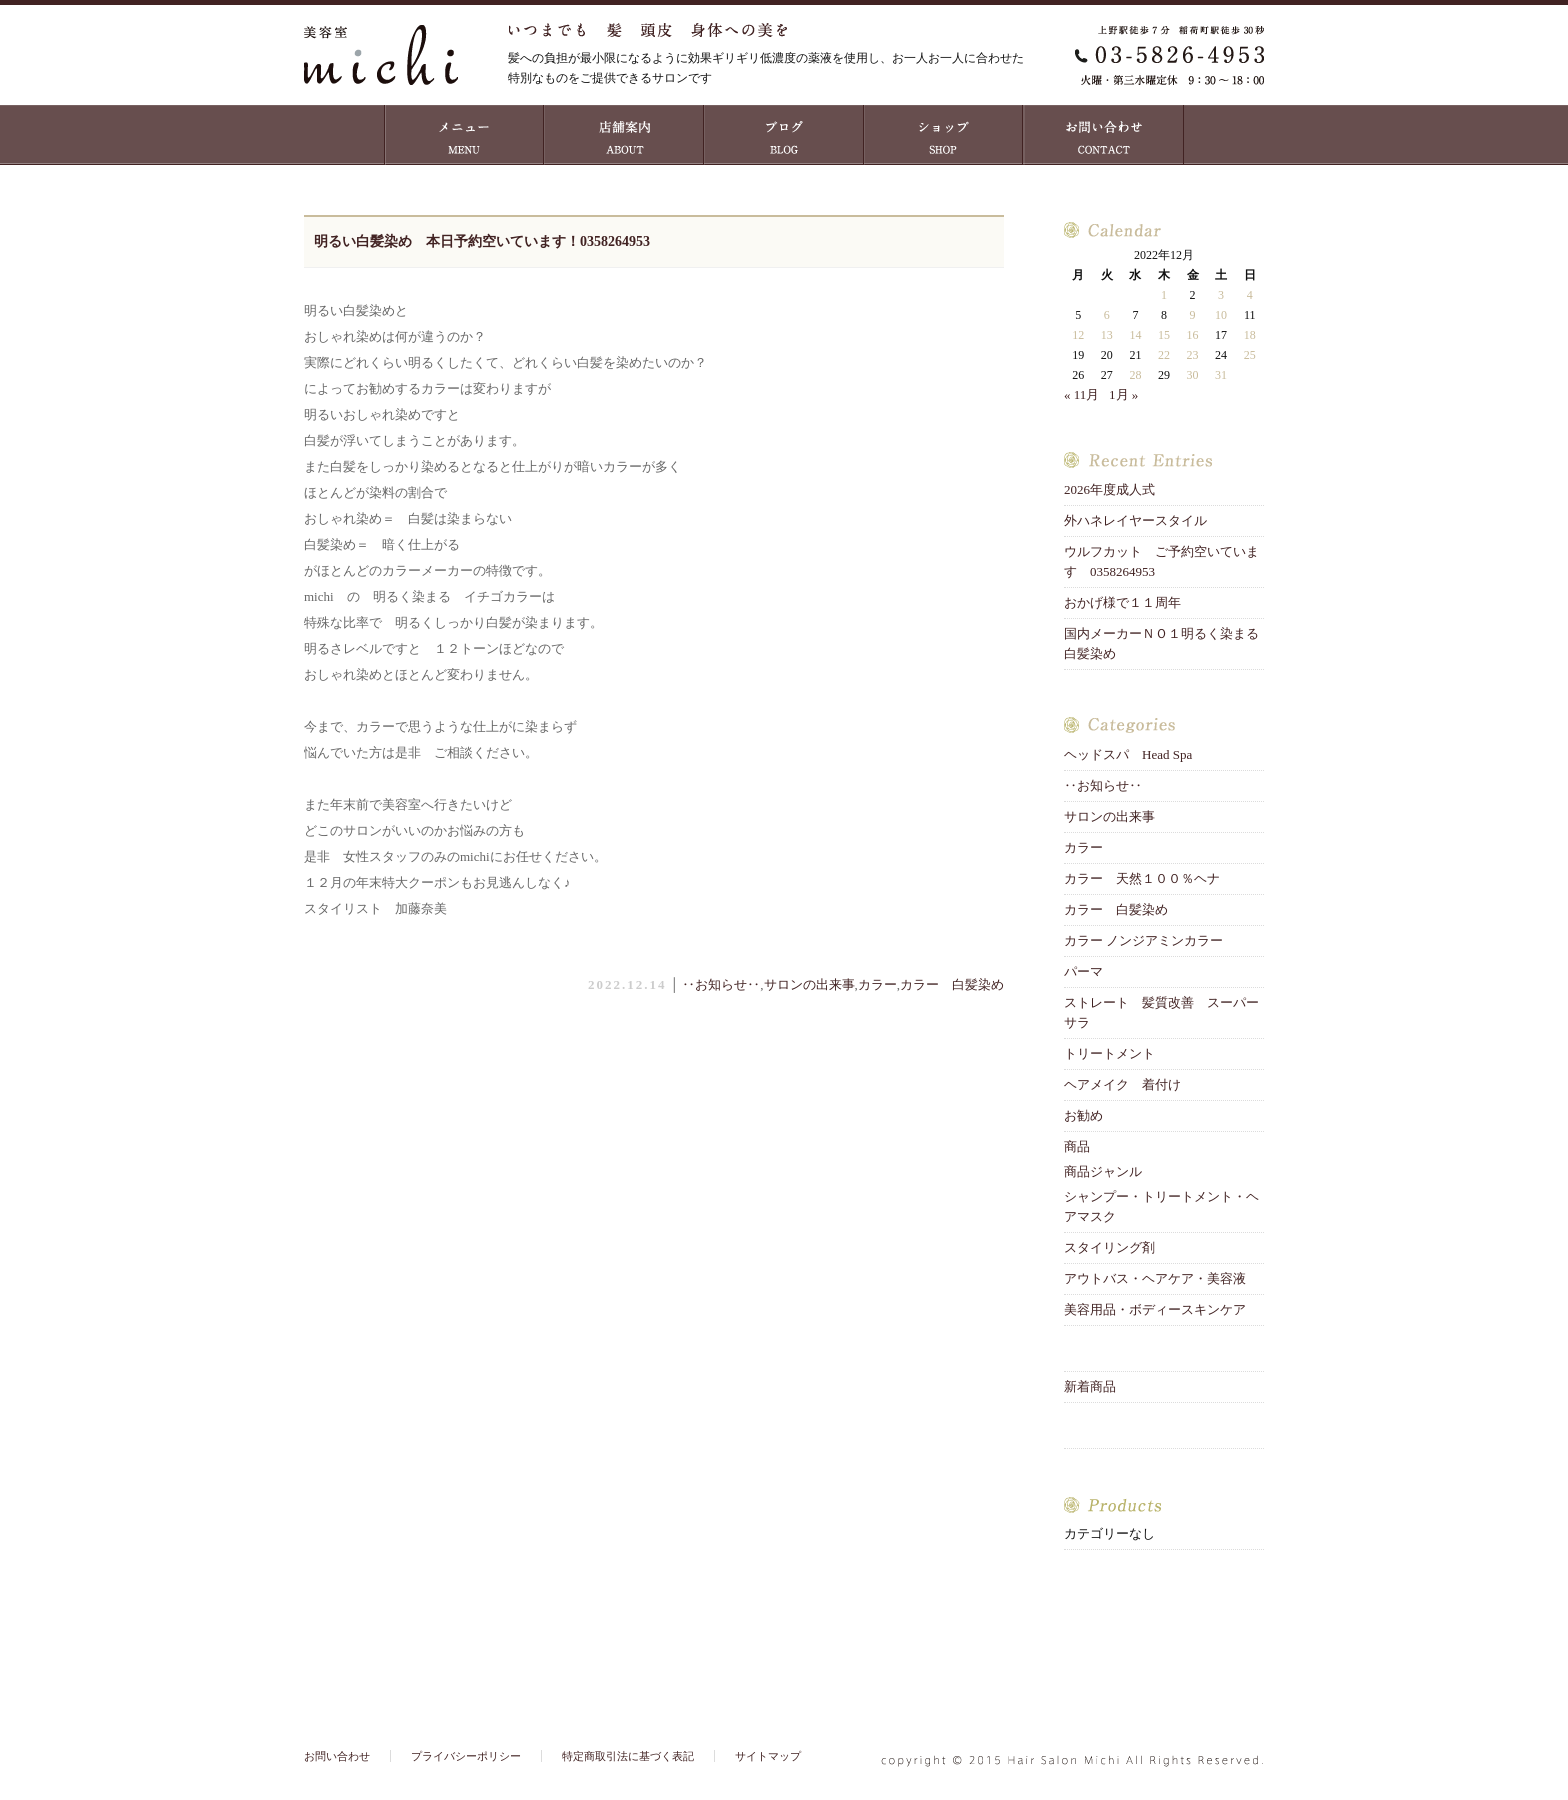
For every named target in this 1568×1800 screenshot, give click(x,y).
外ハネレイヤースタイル (1142, 520)
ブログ (784, 135)
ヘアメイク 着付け (1122, 1084)
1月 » (1123, 394)
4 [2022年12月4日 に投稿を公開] (1250, 295)
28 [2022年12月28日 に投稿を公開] (1135, 375)
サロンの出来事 (809, 984)
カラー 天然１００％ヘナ (1142, 878)
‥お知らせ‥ (721, 984)
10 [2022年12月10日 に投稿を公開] (1221, 315)
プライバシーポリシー (466, 1756)
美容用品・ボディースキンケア (1155, 1309)
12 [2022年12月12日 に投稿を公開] (1078, 335)
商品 (1077, 1146)
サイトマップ (768, 1756)
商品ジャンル (1103, 1171)
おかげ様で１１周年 (1122, 602)
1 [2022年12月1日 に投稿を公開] (1164, 295)
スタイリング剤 (1109, 1247)
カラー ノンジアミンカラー (1143, 940)
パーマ (1083, 971)
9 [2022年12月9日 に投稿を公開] (1193, 315)
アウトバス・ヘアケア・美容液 (1155, 1278)
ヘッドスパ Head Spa (1128, 754)
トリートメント (1116, 1053)
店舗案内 (624, 135)
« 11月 (1081, 394)
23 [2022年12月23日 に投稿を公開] (1193, 355)
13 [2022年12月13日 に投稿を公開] (1107, 335)
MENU (464, 135)
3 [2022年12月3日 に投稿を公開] (1221, 295)
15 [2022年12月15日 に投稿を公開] (1164, 335)
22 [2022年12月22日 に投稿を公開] (1164, 355)
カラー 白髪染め (952, 984)
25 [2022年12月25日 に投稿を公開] (1250, 355)
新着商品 (1090, 1386)
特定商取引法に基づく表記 (628, 1756)
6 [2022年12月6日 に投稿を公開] (1107, 315)
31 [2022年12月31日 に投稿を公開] (1221, 375)
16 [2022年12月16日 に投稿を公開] (1193, 335)
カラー (877, 984)
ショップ (944, 135)
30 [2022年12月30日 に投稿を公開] (1193, 375)
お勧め (1083, 1115)
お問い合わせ (1104, 135)
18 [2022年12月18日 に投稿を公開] (1250, 335)
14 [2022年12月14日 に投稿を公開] (1135, 335)
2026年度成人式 (1109, 489)
